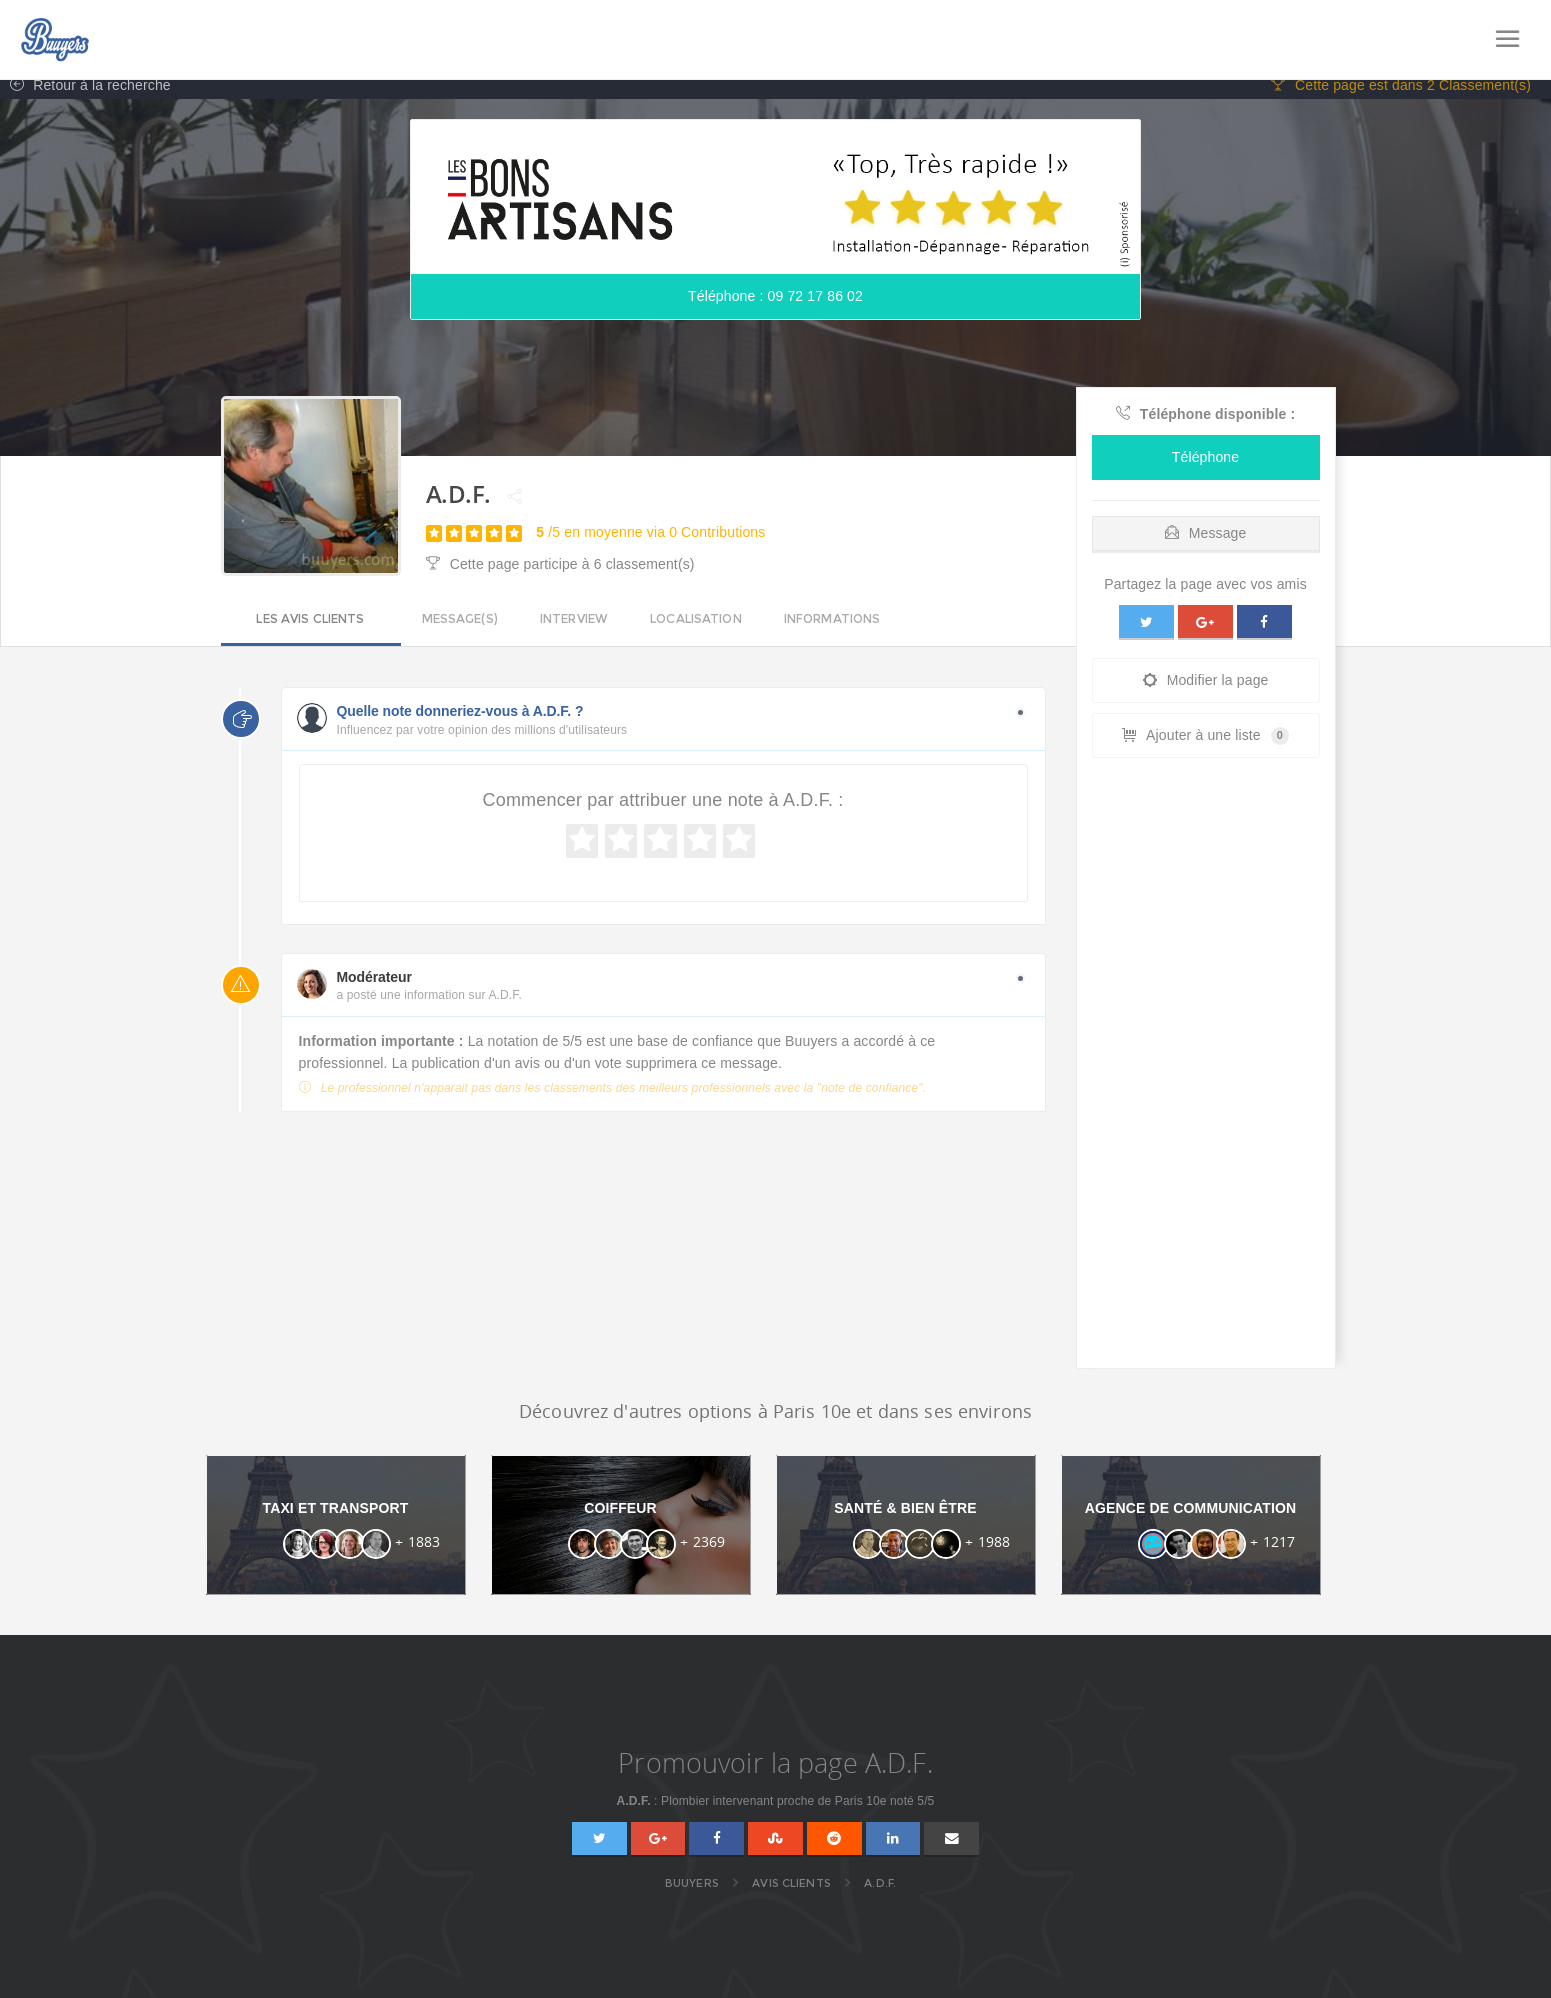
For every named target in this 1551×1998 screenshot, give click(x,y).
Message (1206, 544)
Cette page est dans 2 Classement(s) (1401, 96)
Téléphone (1205, 468)
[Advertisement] (1206, 1080)
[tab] (1206, 539)
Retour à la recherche (85, 96)
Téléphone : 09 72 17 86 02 (775, 307)
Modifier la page (1206, 692)
